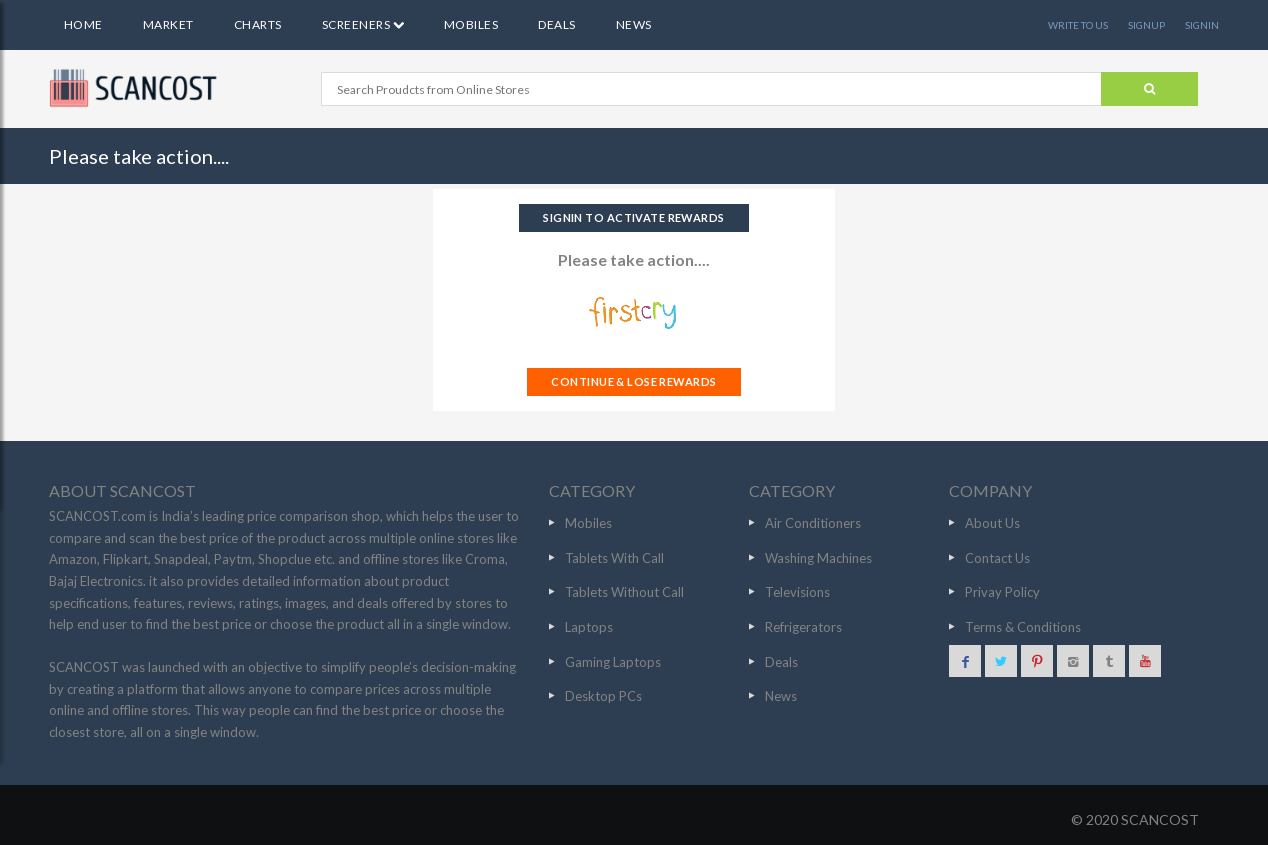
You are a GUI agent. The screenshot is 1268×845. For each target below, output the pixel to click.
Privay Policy (1002, 592)
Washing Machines (818, 558)
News (634, 24)
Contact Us (997, 558)
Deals (556, 24)
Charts (258, 24)
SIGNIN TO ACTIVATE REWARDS (633, 217)
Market (168, 24)
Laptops (589, 627)
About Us (992, 523)
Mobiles (471, 24)
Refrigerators (803, 627)
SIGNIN (1202, 25)
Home (83, 24)
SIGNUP (1146, 25)
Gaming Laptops (613, 662)
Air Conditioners (813, 523)
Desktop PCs (603, 696)
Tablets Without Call (624, 592)
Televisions (797, 592)
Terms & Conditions (1023, 627)
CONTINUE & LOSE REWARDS (633, 381)
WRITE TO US (1078, 25)
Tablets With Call (614, 558)
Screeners (363, 24)
